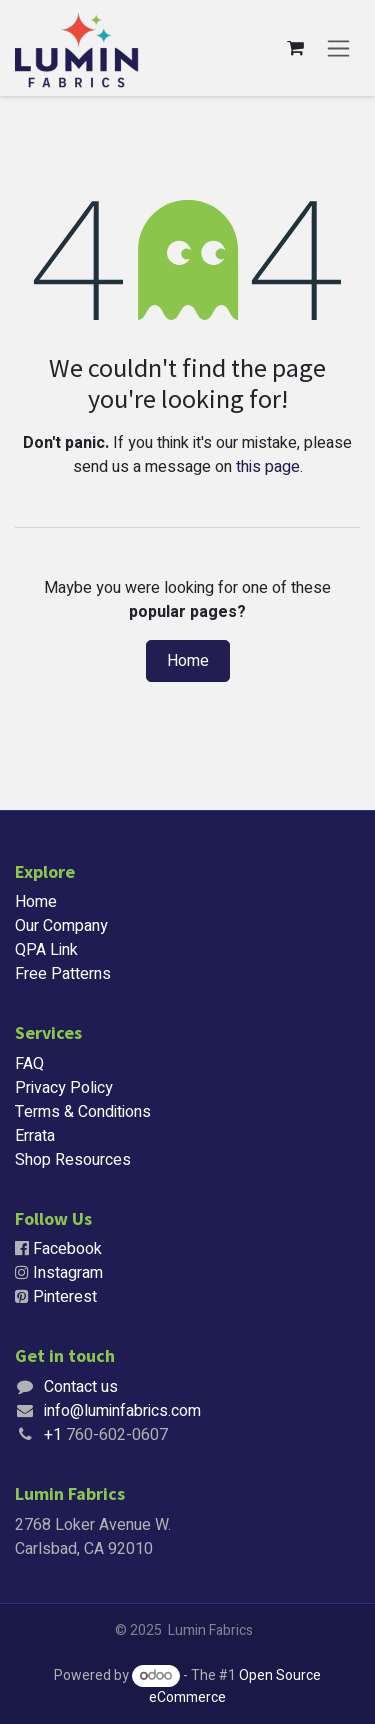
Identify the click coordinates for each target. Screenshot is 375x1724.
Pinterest (65, 1297)
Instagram (68, 1273)
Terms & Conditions (83, 1112)
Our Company (61, 926)
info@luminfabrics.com (122, 1411)
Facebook (67, 1249)
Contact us (81, 1387)
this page (268, 467)
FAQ (29, 1064)
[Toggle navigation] (338, 48)
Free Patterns (63, 974)
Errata (35, 1136)
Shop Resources (73, 1160)
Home (188, 661)
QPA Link (46, 950)
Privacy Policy (64, 1088)
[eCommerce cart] (295, 48)
